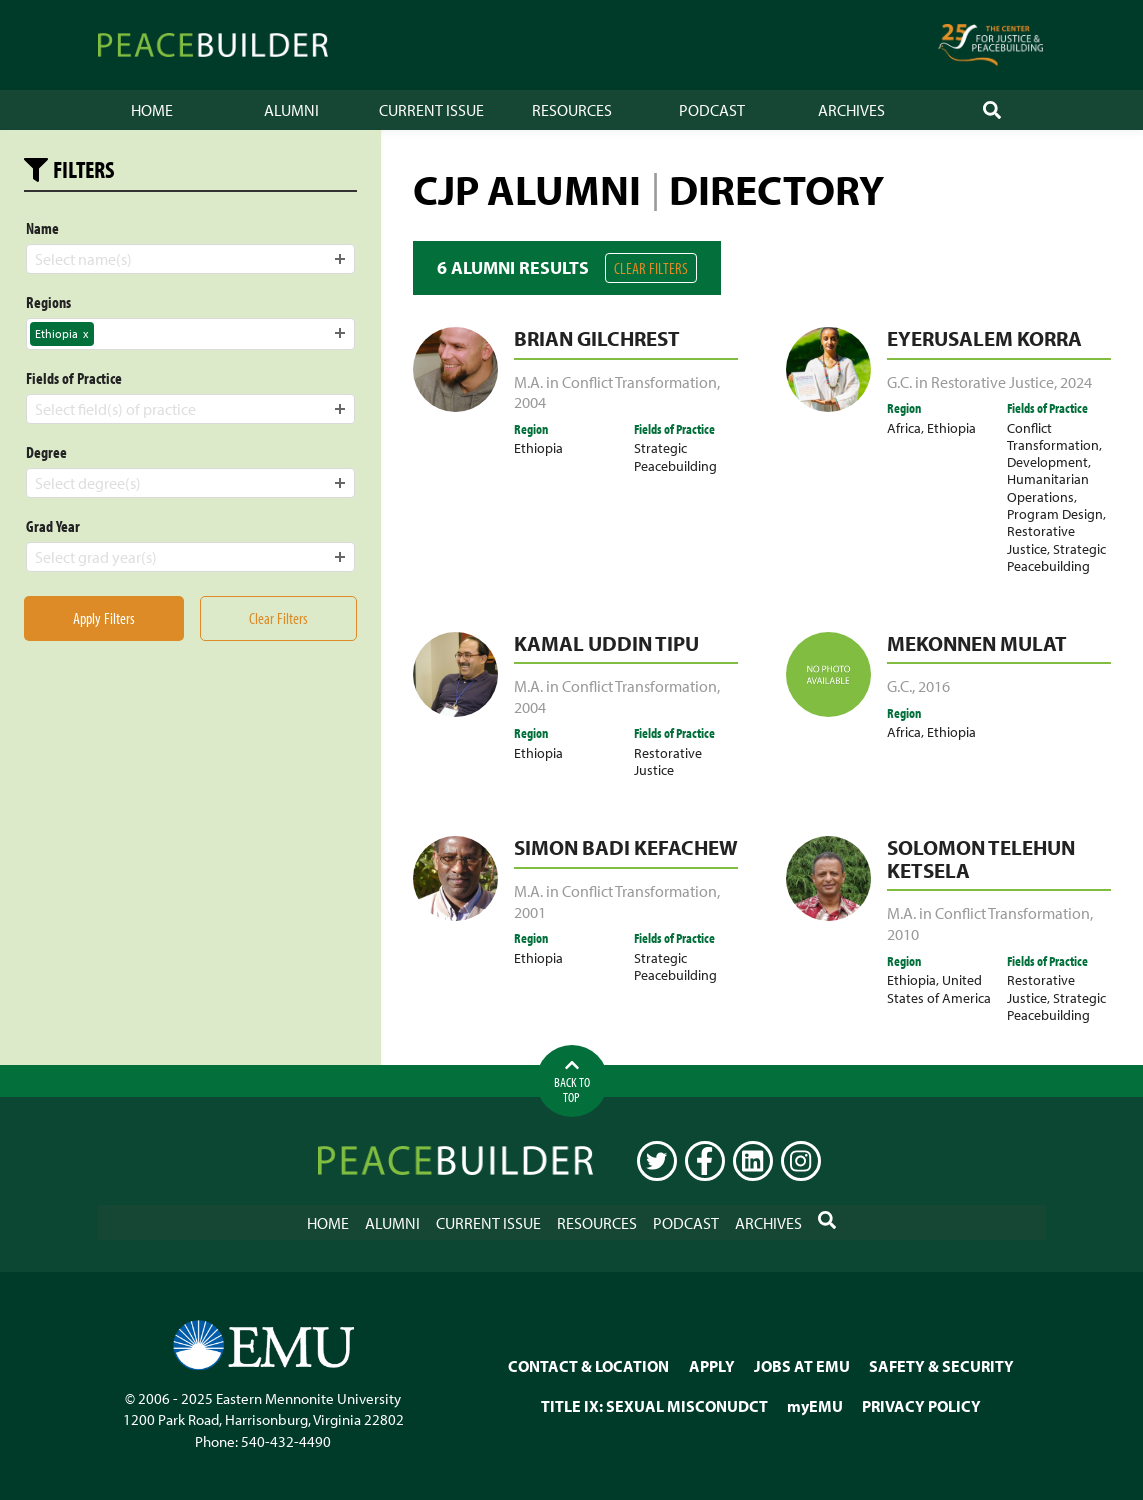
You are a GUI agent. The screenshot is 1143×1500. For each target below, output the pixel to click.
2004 (530, 402)
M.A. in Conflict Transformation (615, 382)
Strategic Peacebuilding (675, 456)
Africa (904, 427)
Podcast (712, 110)
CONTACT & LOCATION (588, 1366)
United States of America (939, 988)
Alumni (291, 110)
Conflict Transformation (1053, 436)
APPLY (712, 1366)
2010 (903, 934)
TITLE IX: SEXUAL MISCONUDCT (654, 1406)
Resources (572, 110)
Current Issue (431, 110)
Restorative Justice (1041, 539)
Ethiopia (538, 447)
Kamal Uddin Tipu (606, 643)
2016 (934, 686)
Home (152, 110)
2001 (530, 912)
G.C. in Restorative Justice (970, 382)
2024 (1076, 382)
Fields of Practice (74, 378)
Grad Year (53, 526)
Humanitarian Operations (1048, 487)
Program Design (1055, 513)
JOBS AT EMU (802, 1366)
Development (1047, 461)
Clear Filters (651, 268)
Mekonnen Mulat (977, 643)
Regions (48, 302)
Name (42, 228)
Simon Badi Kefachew (626, 847)
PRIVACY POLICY (921, 1406)
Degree (46, 452)
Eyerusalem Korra (984, 338)
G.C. (899, 686)
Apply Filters (104, 618)
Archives (851, 110)
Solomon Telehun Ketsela (981, 858)
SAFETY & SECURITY (941, 1366)
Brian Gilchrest (597, 338)
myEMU (815, 1406)
